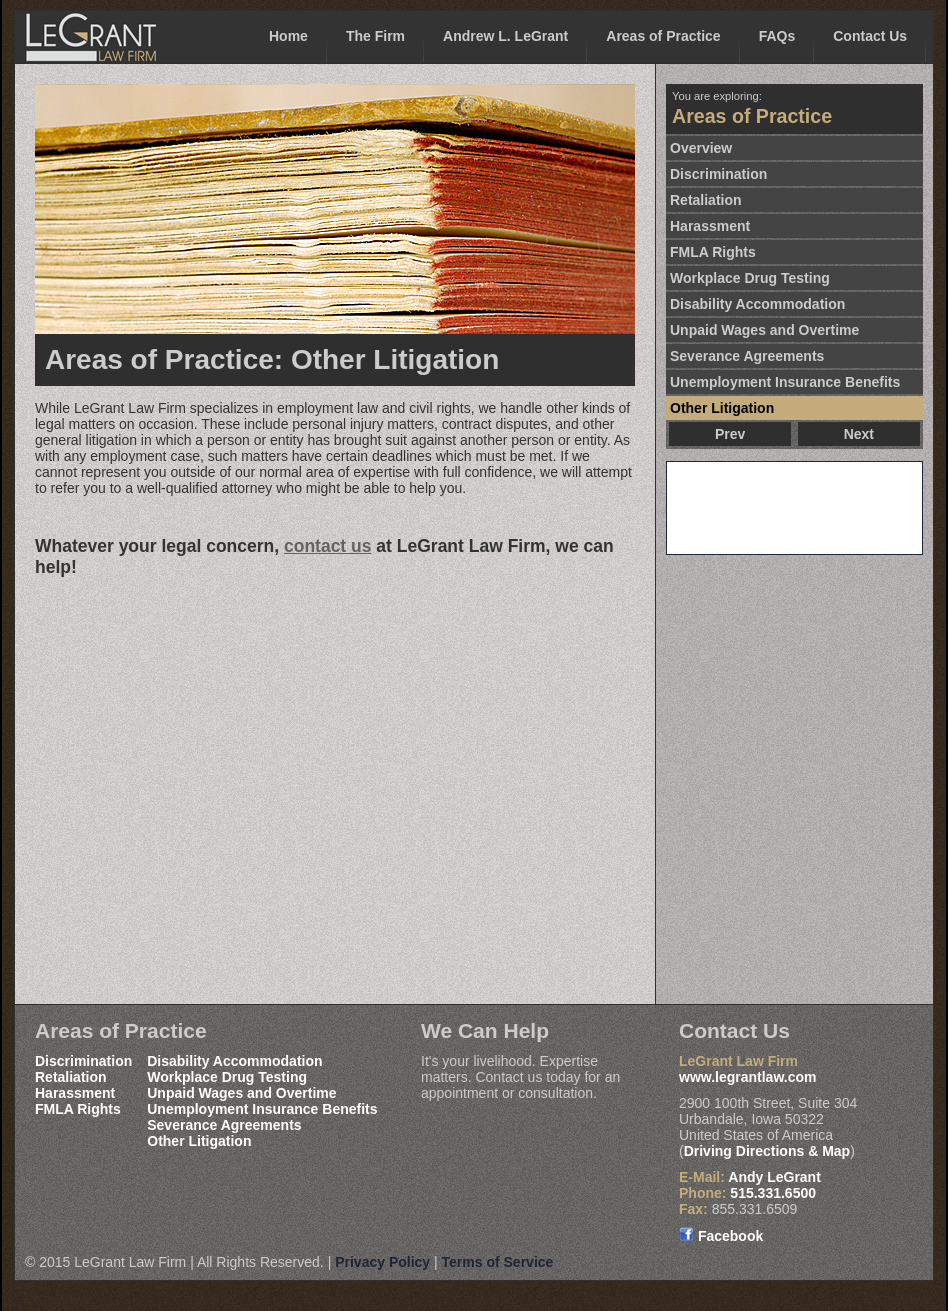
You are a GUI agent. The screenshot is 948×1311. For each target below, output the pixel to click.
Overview (701, 148)
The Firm (375, 36)
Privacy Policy (382, 1262)
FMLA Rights (713, 252)
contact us (328, 546)
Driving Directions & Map (767, 1151)
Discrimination (718, 174)
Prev (730, 434)
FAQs (777, 36)
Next (859, 434)
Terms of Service (498, 1262)
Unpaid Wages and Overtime (764, 330)
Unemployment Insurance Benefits (785, 382)
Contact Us (870, 36)
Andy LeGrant (774, 1177)
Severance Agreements (747, 356)
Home (288, 36)
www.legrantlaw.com (747, 1077)
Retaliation (706, 200)
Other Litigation (722, 408)
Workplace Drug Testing (750, 278)
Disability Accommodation (757, 304)
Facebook (721, 1236)
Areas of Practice (663, 36)
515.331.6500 (773, 1193)
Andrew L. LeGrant (505, 36)
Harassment (710, 226)
